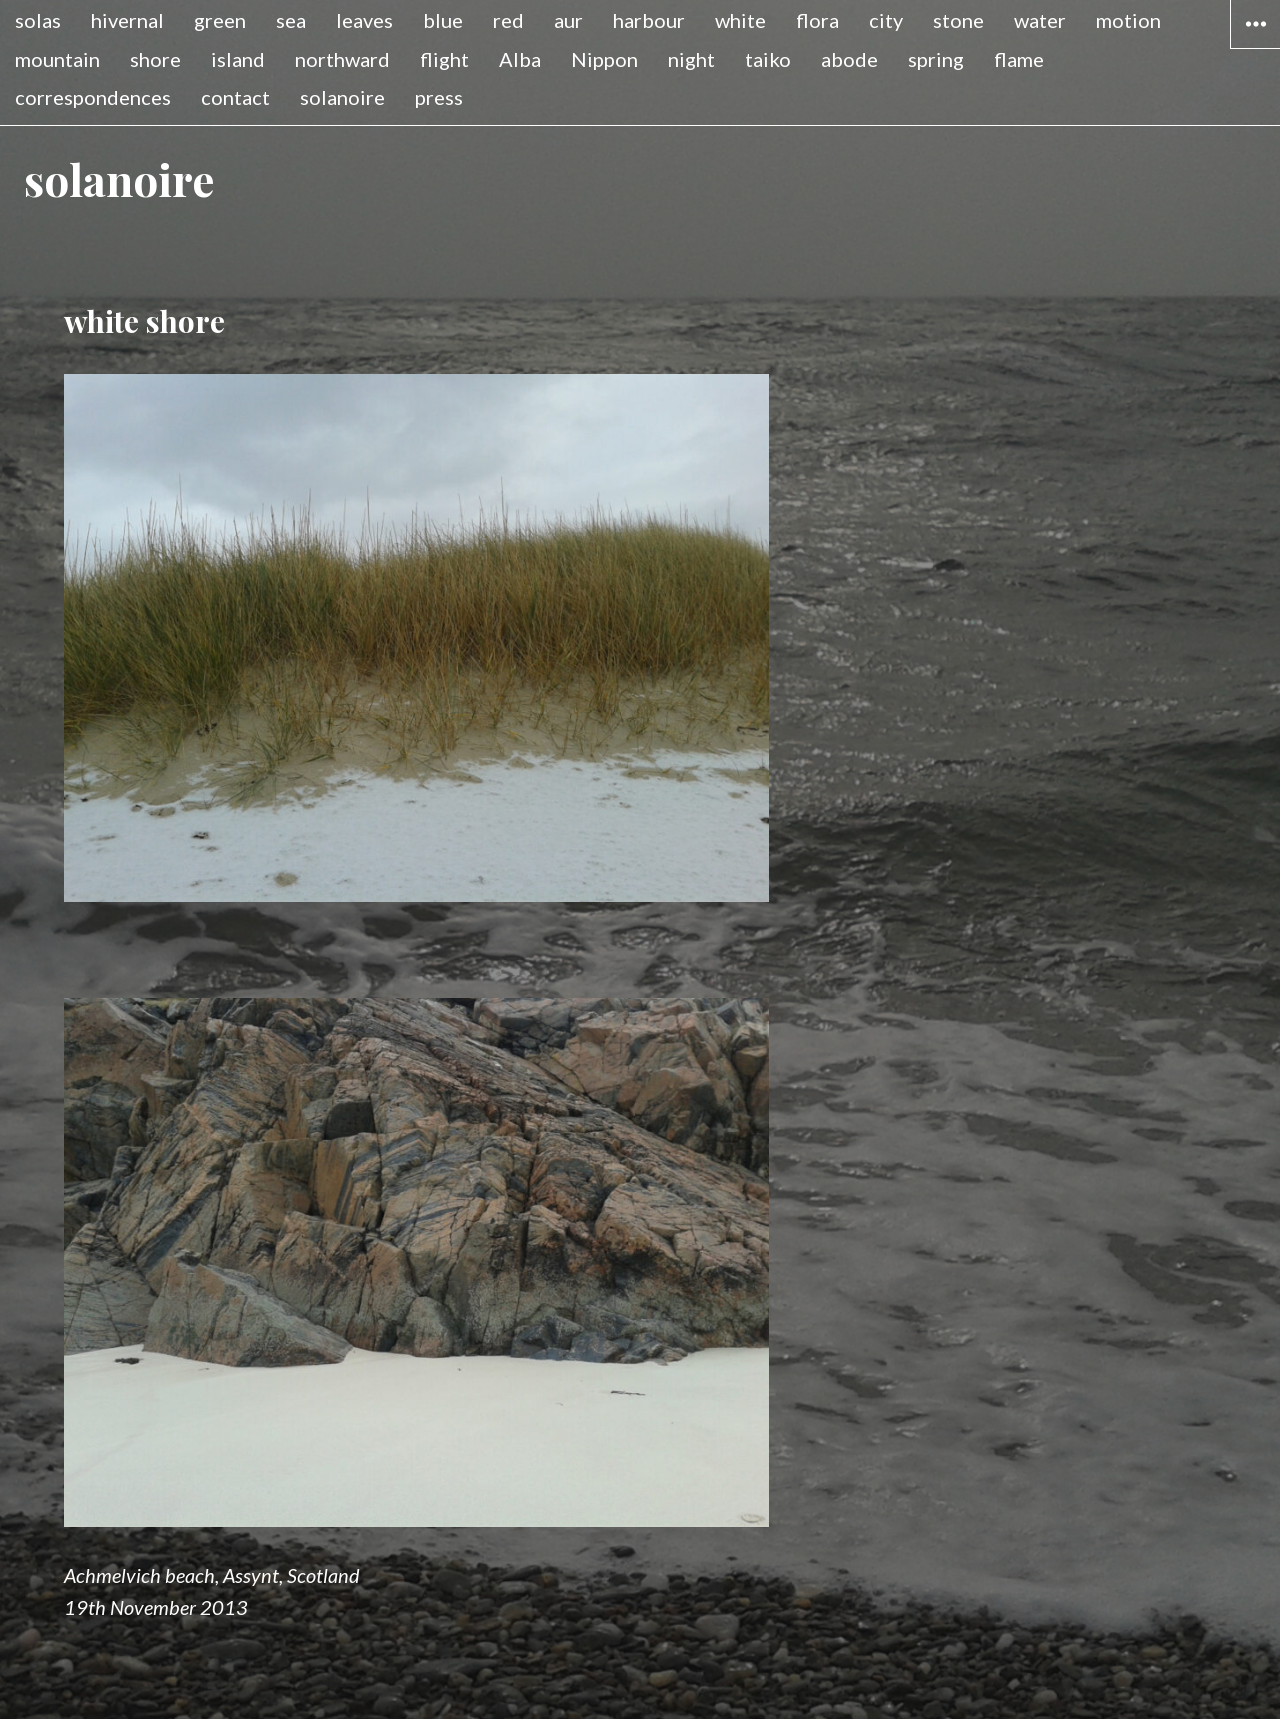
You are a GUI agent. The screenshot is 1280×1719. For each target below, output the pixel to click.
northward (342, 59)
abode (849, 59)
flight (444, 59)
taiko (768, 59)
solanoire (342, 97)
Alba (520, 59)
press (439, 97)
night (691, 59)
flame (1019, 59)
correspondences (93, 97)
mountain (57, 59)
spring (936, 59)
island (238, 59)
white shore (144, 321)
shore (155, 59)
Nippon (604, 59)
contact (235, 97)
